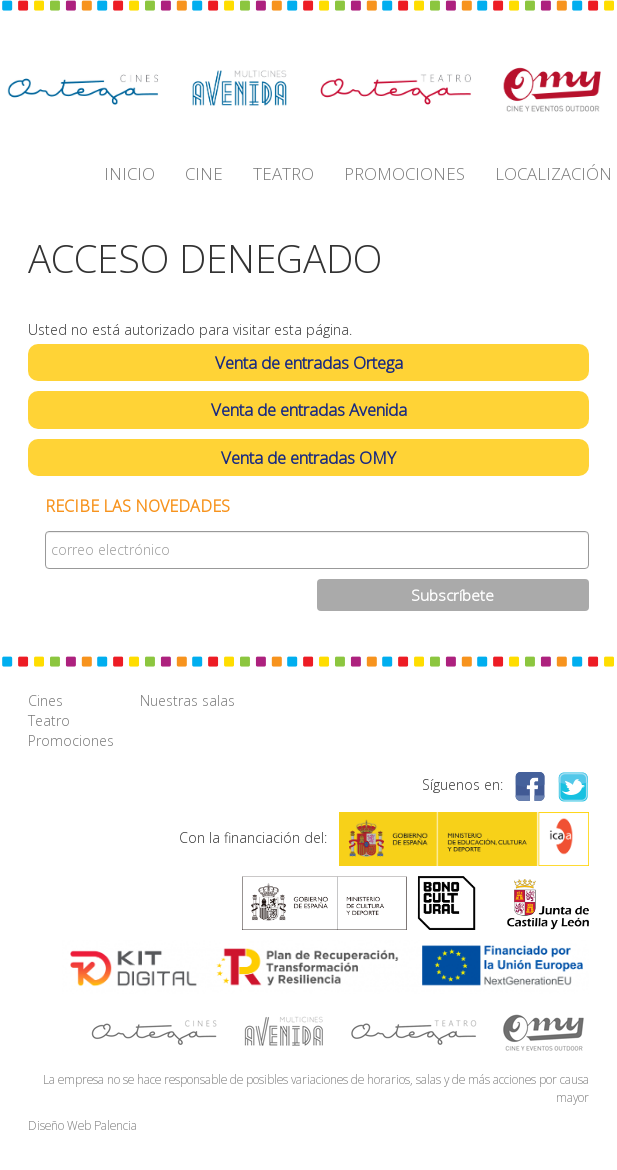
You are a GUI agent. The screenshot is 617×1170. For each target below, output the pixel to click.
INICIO (129, 173)
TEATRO (283, 173)
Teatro (49, 720)
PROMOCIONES (404, 173)
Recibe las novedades (137, 506)
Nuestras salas (187, 700)
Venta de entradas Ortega (309, 362)
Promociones (71, 740)
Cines (45, 700)
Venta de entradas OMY (308, 457)
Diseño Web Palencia (82, 1125)
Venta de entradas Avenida (309, 409)
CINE (204, 173)
